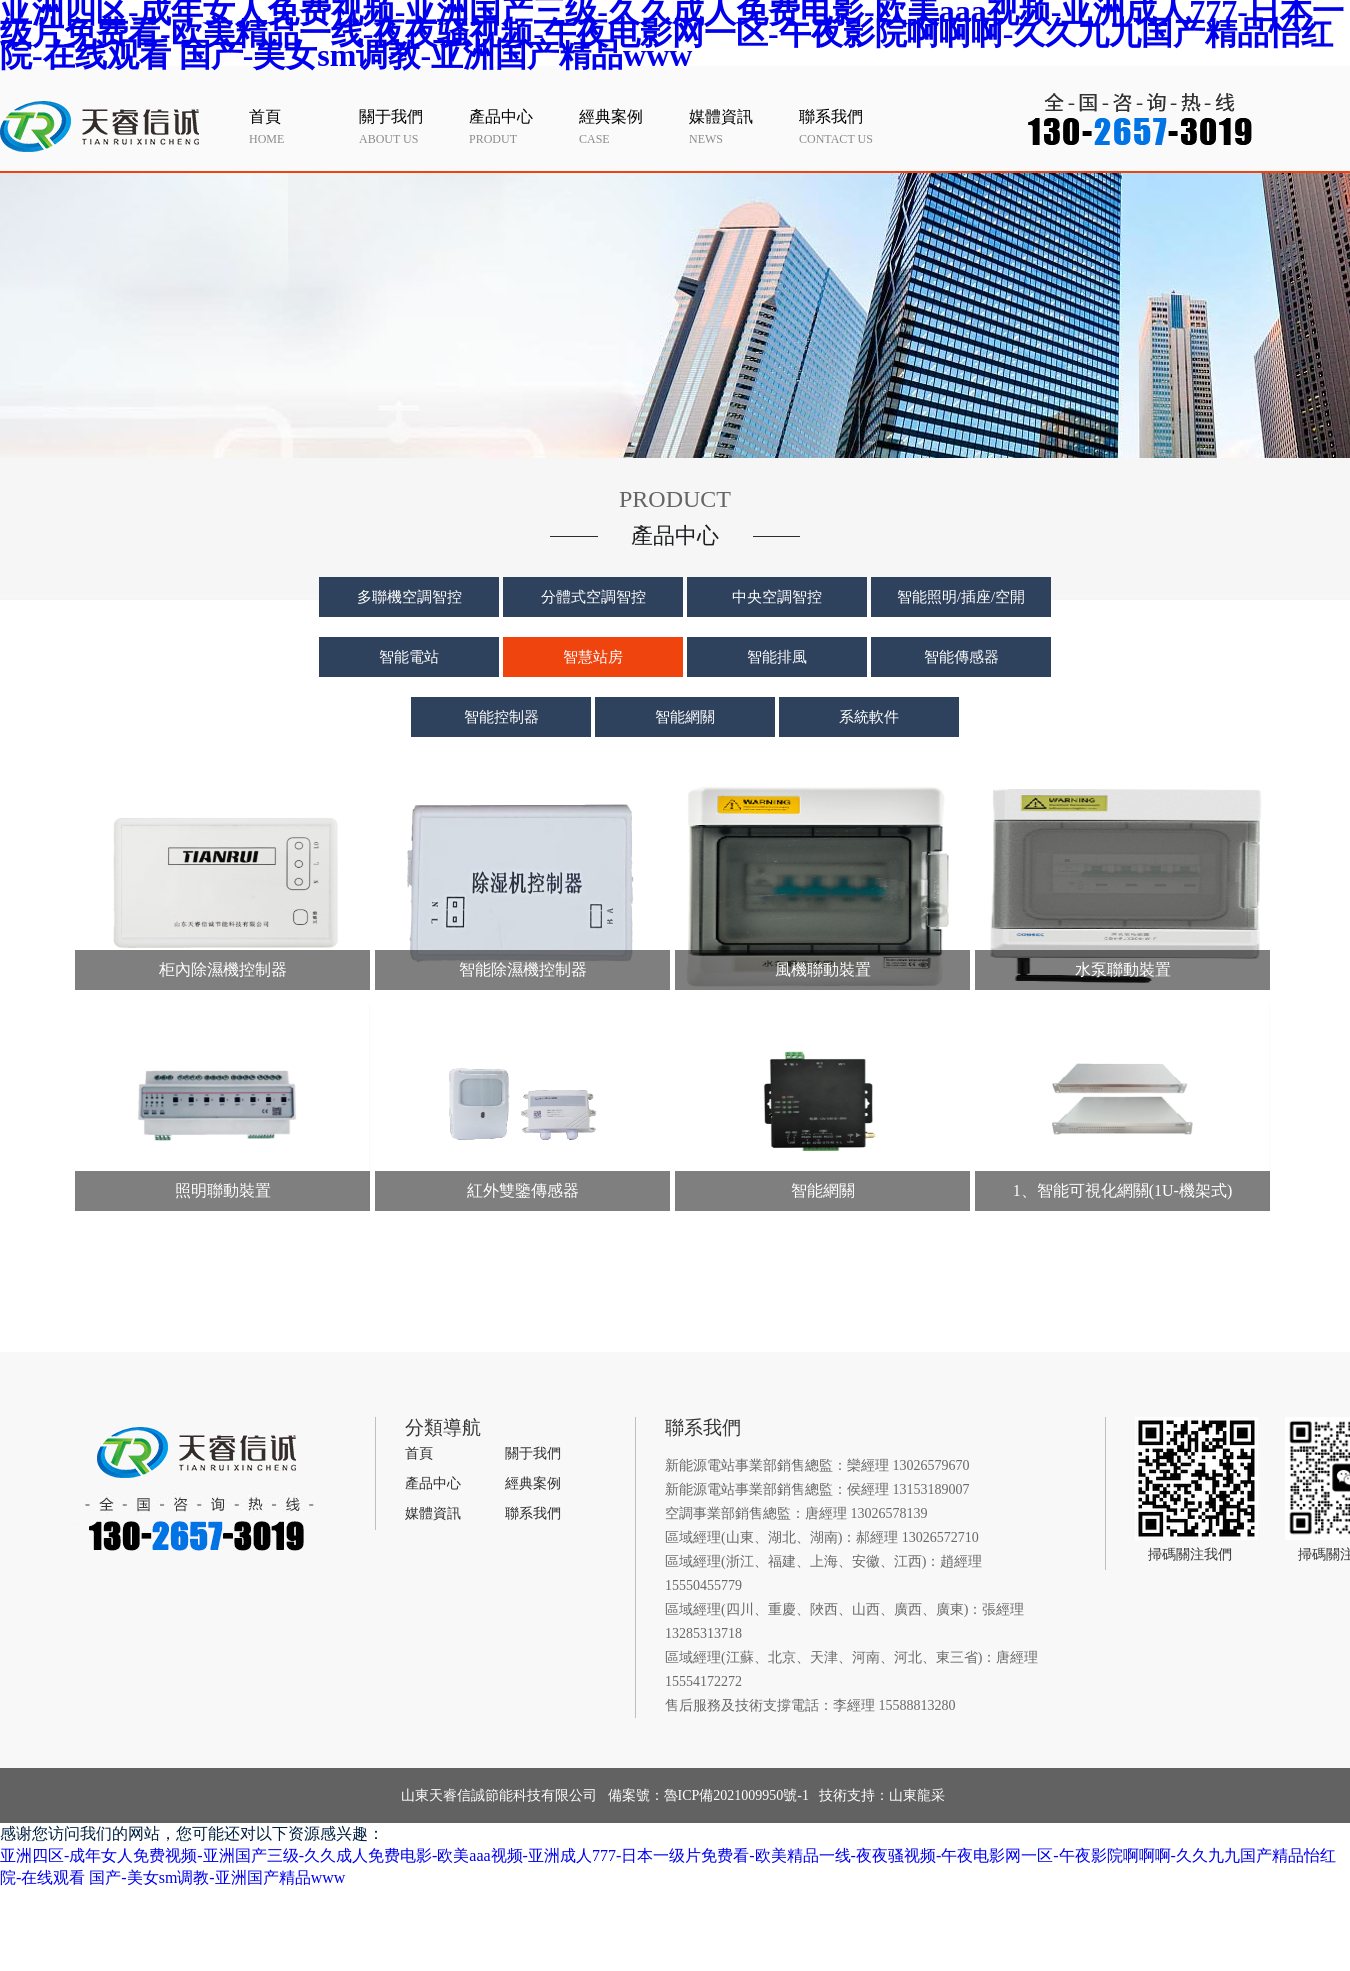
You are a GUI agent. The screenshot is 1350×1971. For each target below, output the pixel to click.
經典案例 (533, 1483)
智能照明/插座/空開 (961, 597)
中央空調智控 (777, 597)
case (629, 126)
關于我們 (533, 1453)
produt (519, 126)
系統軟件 (869, 717)
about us (409, 126)
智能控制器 (501, 717)
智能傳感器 (961, 657)
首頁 (419, 1453)
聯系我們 (533, 1513)
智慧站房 (593, 657)
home (299, 126)
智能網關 (685, 717)
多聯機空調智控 (409, 597)
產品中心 (433, 1483)
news (739, 126)
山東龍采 (917, 1795)
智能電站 (409, 657)
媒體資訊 (433, 1513)
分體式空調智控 (593, 597)
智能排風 (777, 657)
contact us (849, 126)
